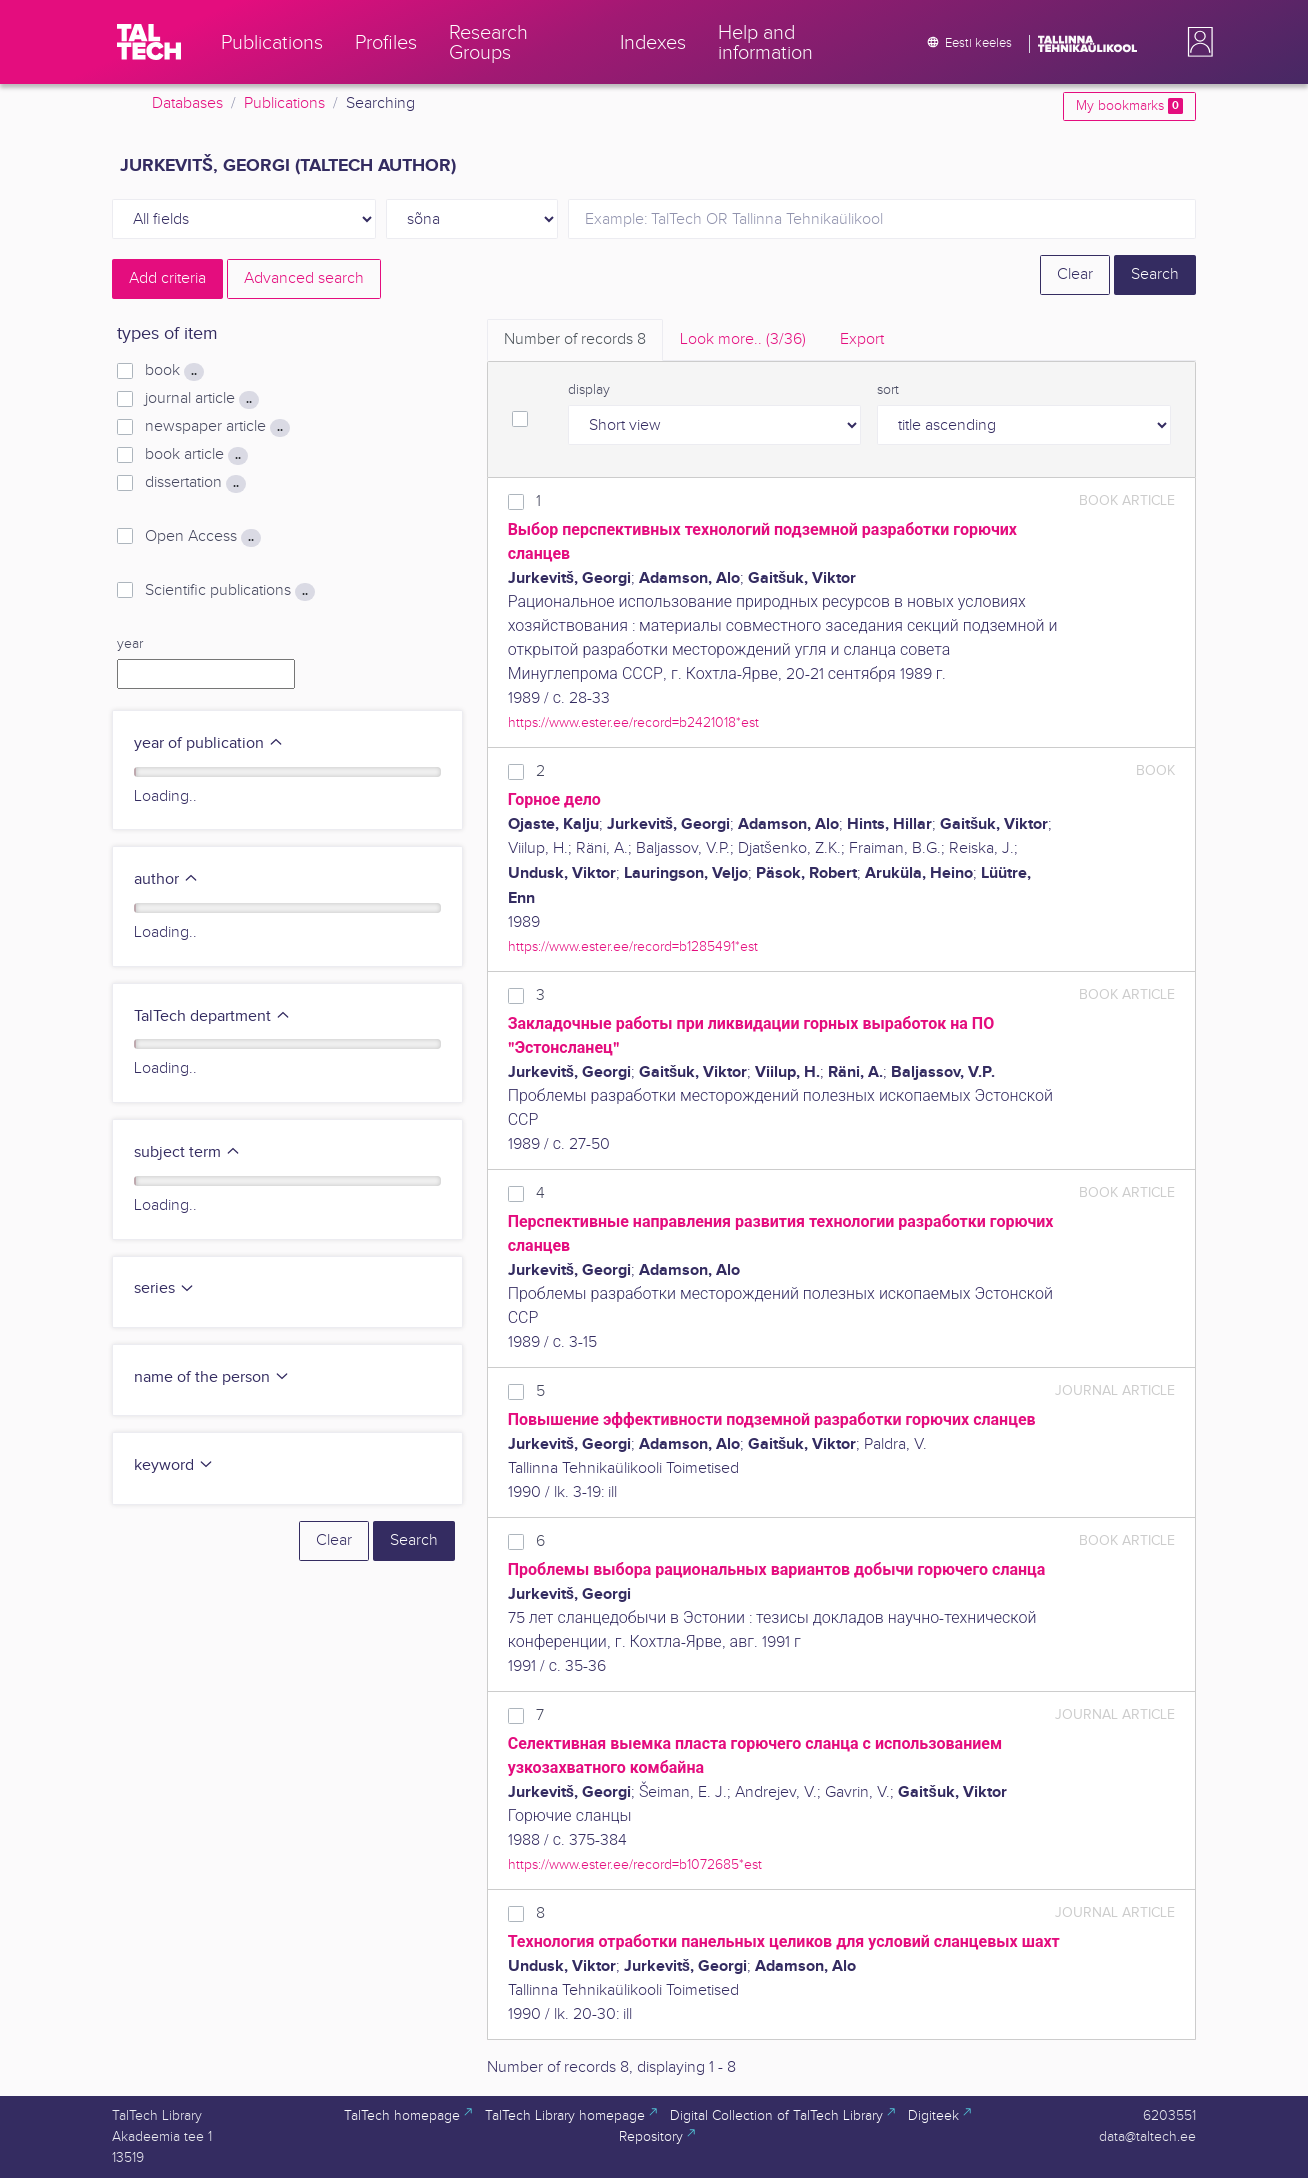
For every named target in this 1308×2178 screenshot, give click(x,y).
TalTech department (212, 1016)
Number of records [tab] (575, 339)
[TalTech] (149, 42)
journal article (202, 399)
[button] (1196, 42)
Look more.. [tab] (743, 339)
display (589, 390)
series (164, 1288)
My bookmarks (1129, 106)
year (130, 644)
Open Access (203, 537)
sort (888, 390)
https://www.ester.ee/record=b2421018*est (633, 722)
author (166, 879)
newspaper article (217, 427)
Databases (187, 103)
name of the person (212, 1377)
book (174, 371)
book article (196, 455)
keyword (174, 1465)
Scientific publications (230, 591)
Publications (284, 103)
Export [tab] (862, 339)
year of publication (209, 743)
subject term (187, 1152)
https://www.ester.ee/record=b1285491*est (633, 946)
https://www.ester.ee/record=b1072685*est (635, 1864)
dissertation (195, 483)
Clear (1075, 274)
